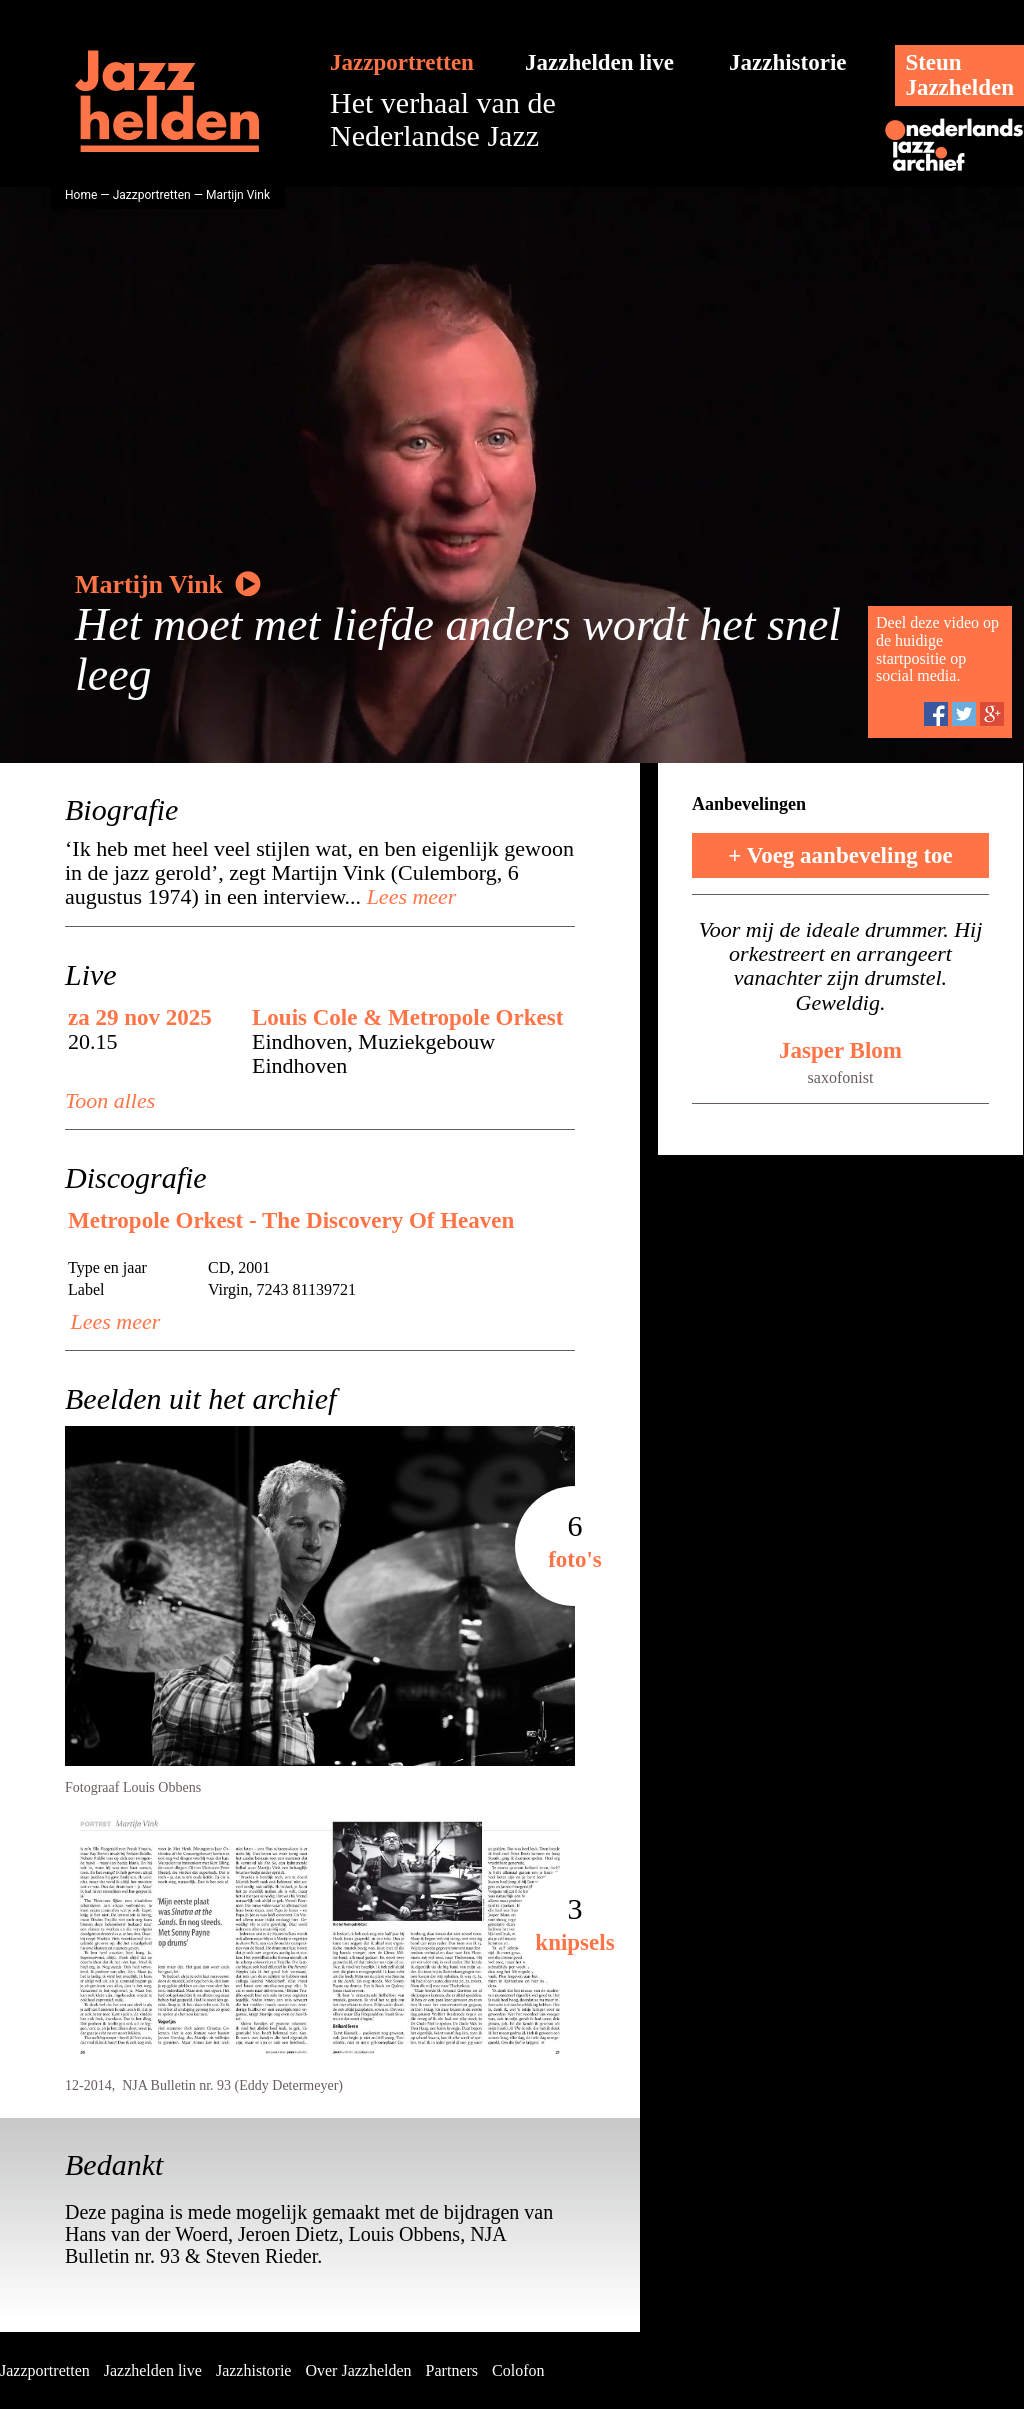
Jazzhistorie (788, 62)
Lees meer (408, 896)
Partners (452, 2370)
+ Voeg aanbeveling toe (840, 855)
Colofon (518, 2370)
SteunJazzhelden (959, 75)
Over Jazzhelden (358, 2370)
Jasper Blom (840, 1050)
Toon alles (110, 1100)
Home (81, 195)
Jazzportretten (402, 62)
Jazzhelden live (599, 62)
